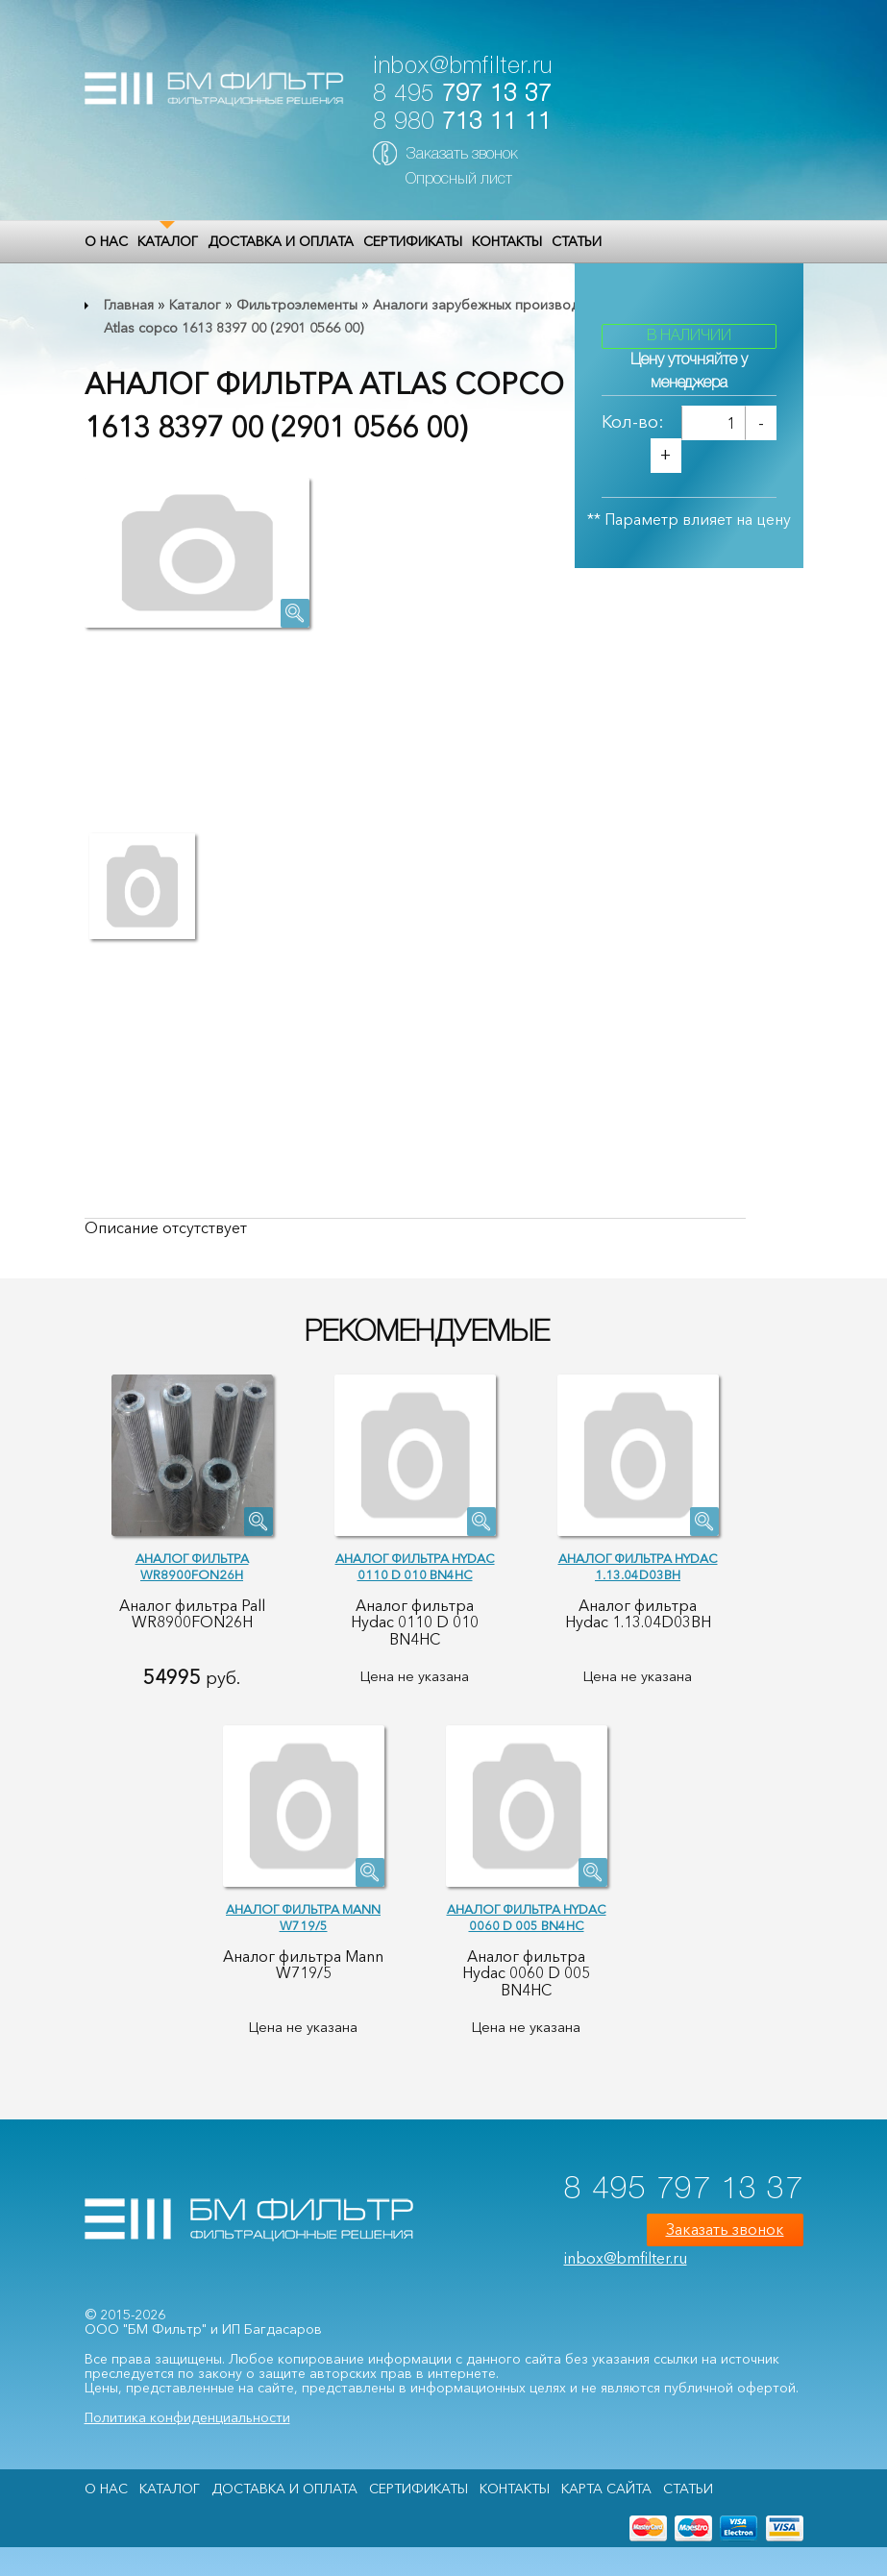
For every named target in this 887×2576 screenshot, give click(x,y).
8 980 (462, 122)
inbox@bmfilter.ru (463, 67)
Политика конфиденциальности (187, 2417)
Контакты (507, 241)
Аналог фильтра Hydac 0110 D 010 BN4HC (415, 1566)
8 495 (462, 95)
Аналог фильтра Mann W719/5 (303, 1917)
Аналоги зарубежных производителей (499, 304)
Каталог (167, 241)
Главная (129, 304)
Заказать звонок (462, 154)
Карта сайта (606, 2488)
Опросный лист (459, 179)
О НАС (106, 241)
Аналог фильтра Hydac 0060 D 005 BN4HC (526, 1917)
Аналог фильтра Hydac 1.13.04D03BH (638, 1566)
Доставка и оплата (281, 241)
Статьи (577, 241)
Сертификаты (412, 241)
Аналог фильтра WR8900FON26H (192, 1566)
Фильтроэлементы (296, 304)
